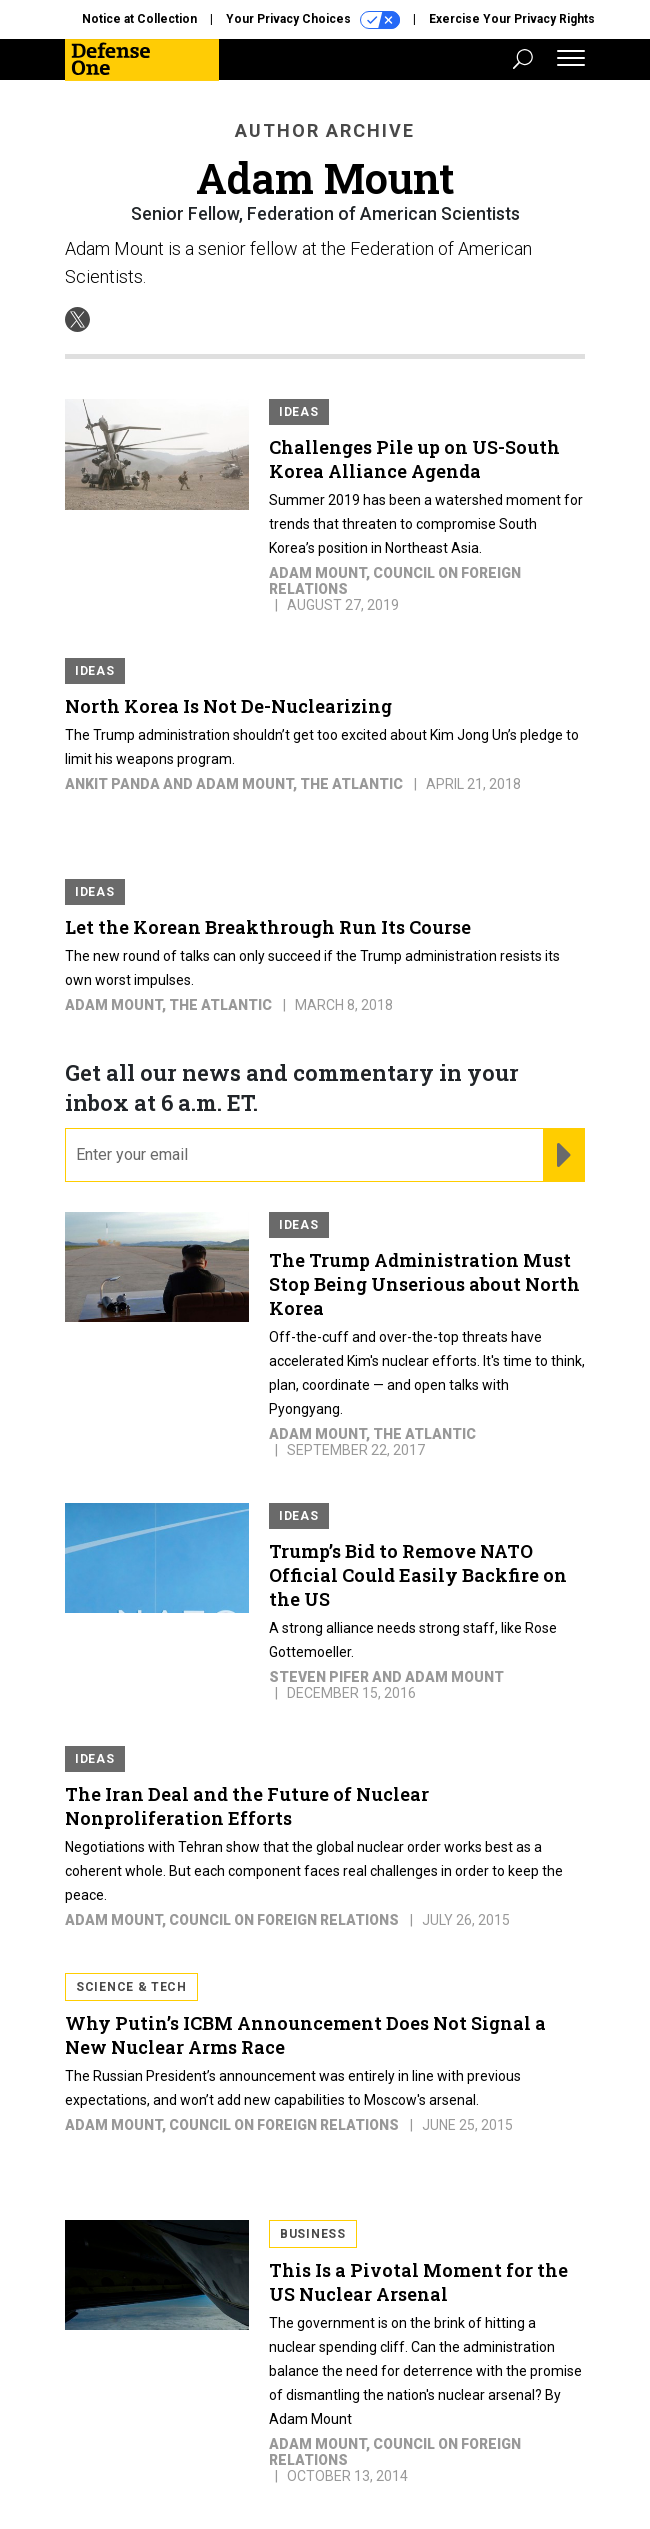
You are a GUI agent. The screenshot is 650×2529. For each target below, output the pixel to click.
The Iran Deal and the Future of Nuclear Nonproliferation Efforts (247, 1806)
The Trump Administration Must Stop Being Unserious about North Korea (424, 1284)
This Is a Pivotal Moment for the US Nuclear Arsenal (418, 2282)
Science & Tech (131, 1987)
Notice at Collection (139, 19)
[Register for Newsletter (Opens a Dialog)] (563, 1155)
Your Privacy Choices (313, 20)
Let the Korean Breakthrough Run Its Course (268, 927)
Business (313, 2234)
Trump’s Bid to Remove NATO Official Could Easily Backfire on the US (418, 1575)
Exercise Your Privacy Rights (512, 19)
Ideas (299, 412)
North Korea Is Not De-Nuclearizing (228, 706)
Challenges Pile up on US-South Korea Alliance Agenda (414, 459)
